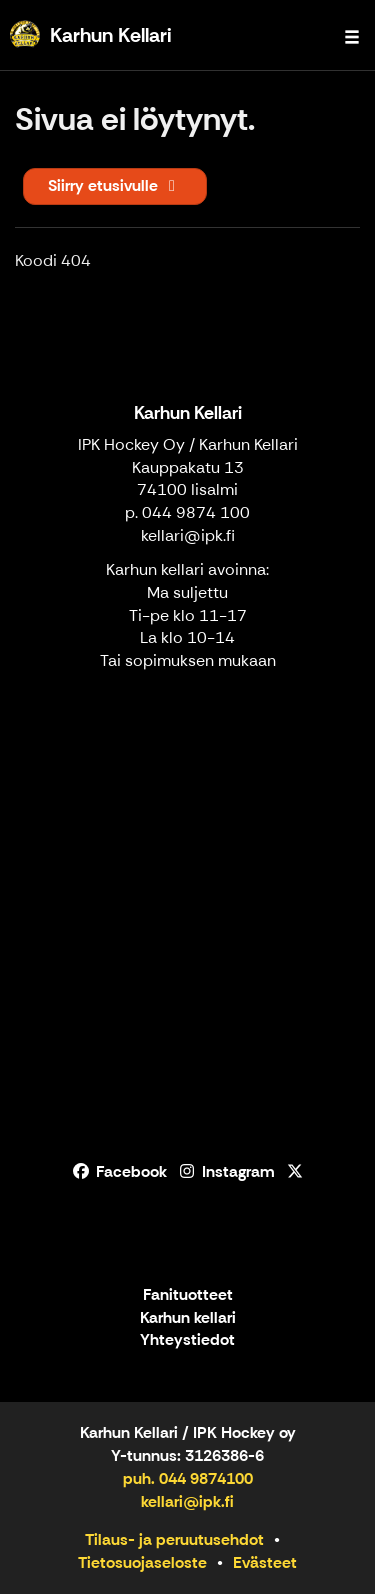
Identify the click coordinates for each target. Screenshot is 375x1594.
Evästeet (265, 1562)
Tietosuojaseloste (142, 1562)
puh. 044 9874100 (188, 1478)
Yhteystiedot (187, 1340)
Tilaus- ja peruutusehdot (174, 1539)
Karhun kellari (188, 1318)
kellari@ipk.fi (188, 535)
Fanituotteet (188, 1295)
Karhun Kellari (188, 413)
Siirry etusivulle (115, 185)
